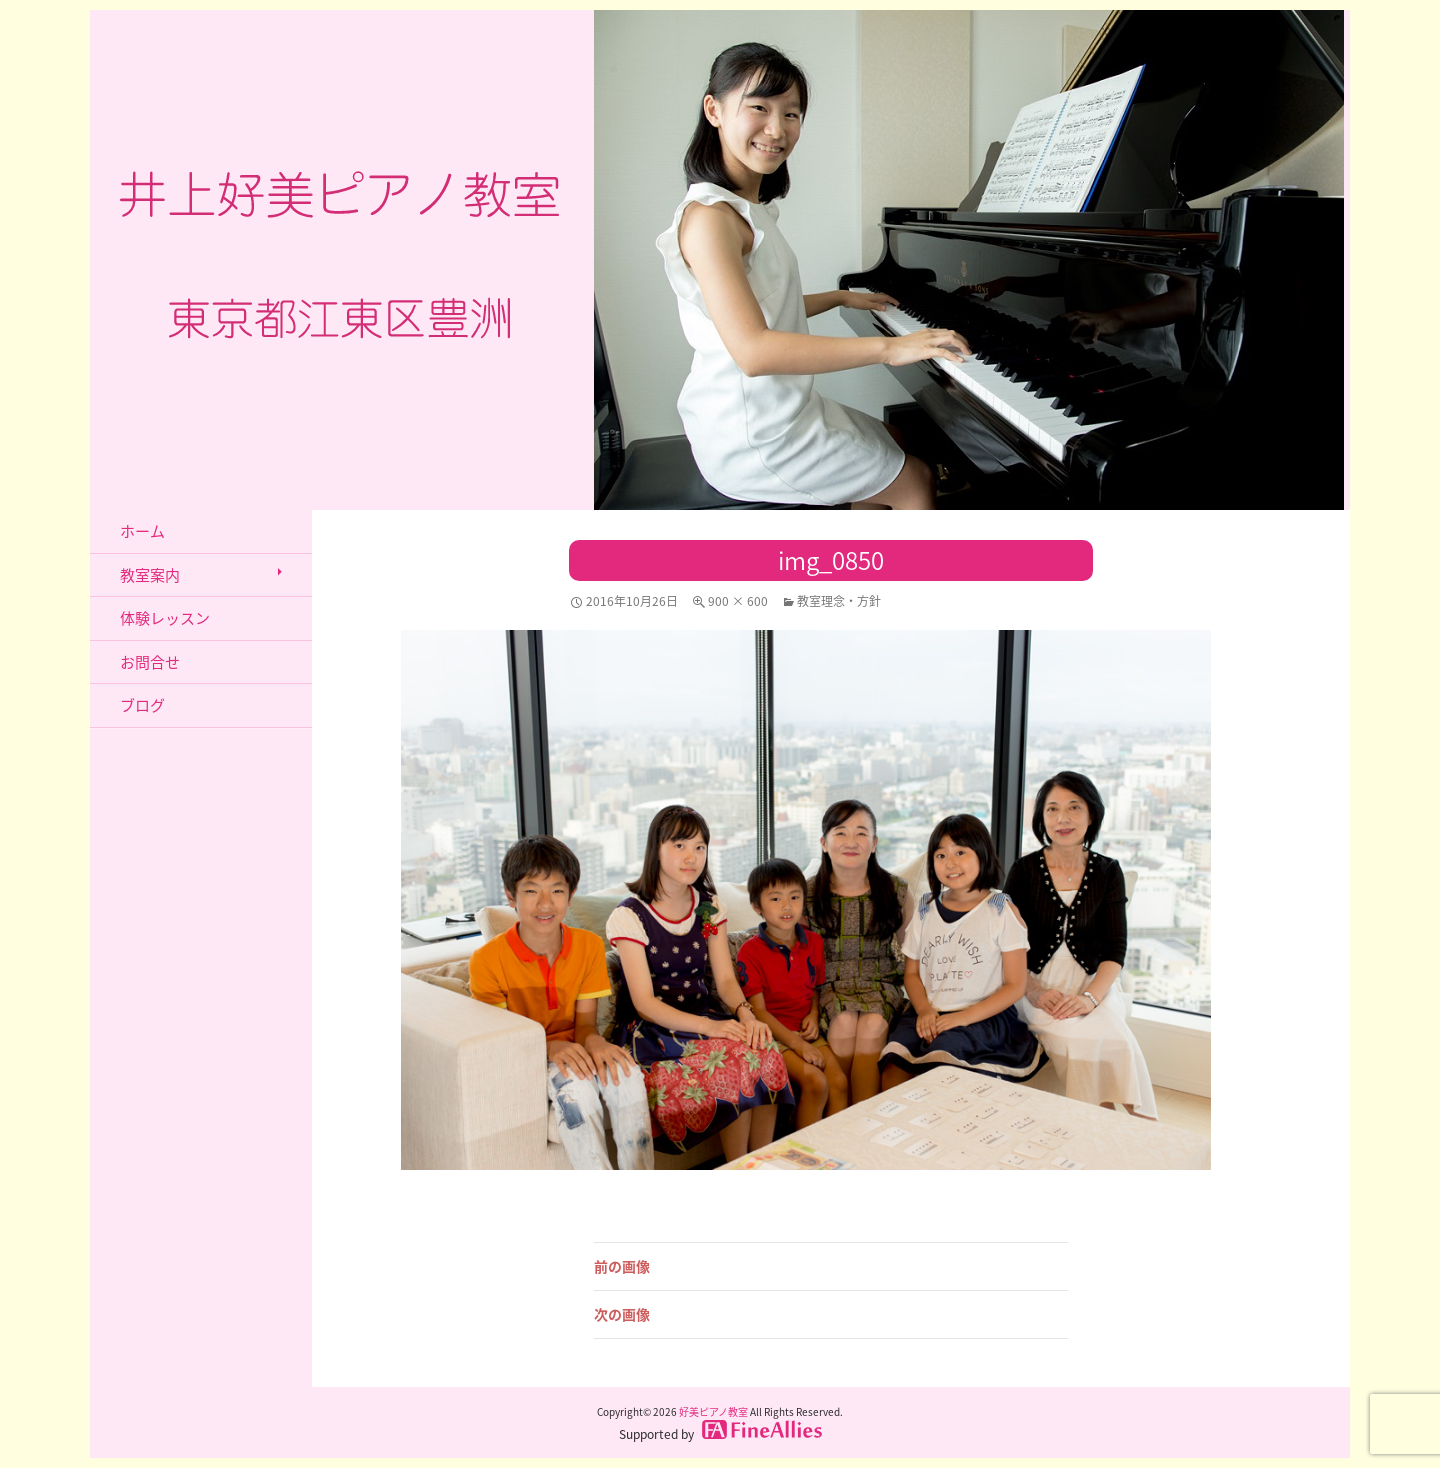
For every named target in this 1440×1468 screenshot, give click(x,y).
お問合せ (150, 662)
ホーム (142, 531)
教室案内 (150, 575)
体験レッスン (165, 618)
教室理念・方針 (839, 601)
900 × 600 (738, 601)
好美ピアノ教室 (713, 1411)
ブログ (142, 705)
